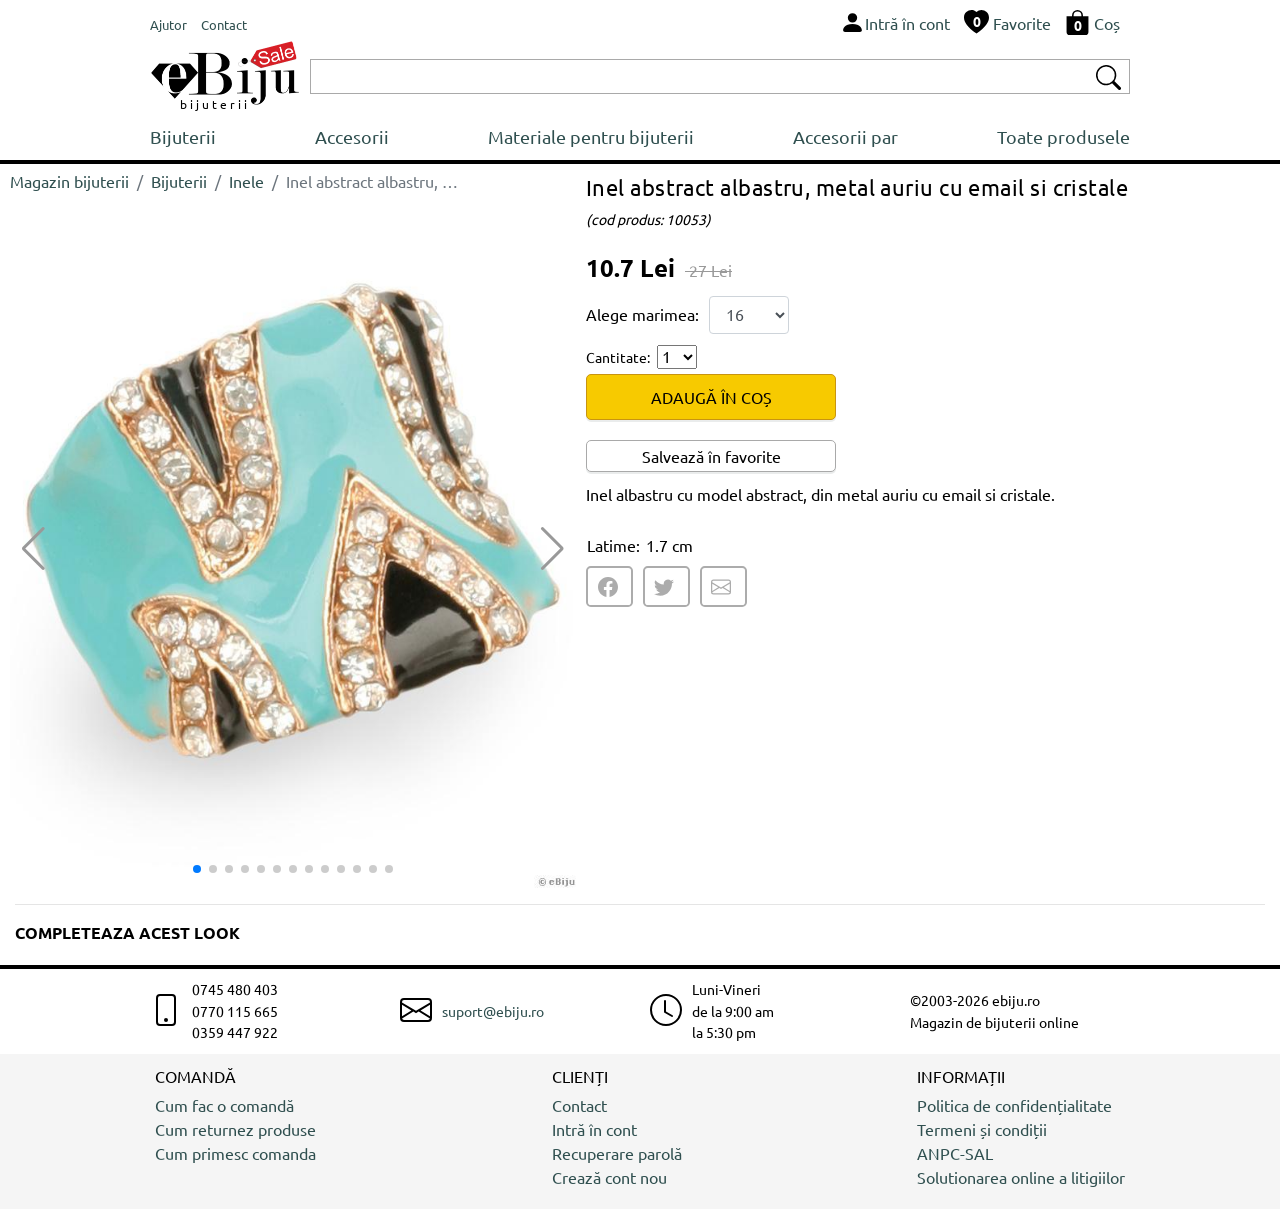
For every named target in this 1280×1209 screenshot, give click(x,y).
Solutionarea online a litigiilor (1021, 1177)
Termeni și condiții (982, 1129)
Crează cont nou (609, 1177)
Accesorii (352, 136)
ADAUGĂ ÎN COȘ (711, 397)
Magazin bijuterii (69, 181)
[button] (552, 549)
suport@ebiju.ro (493, 1011)
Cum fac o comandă (224, 1105)
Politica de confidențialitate (1014, 1105)
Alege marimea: (642, 314)
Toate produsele (1063, 136)
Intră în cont (594, 1129)
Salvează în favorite (711, 456)
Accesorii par (845, 136)
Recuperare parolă (617, 1153)
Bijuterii (183, 136)
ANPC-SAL (955, 1153)
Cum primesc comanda (235, 1153)
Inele (246, 181)
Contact (579, 1105)
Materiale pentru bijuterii (591, 136)
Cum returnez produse (235, 1129)
